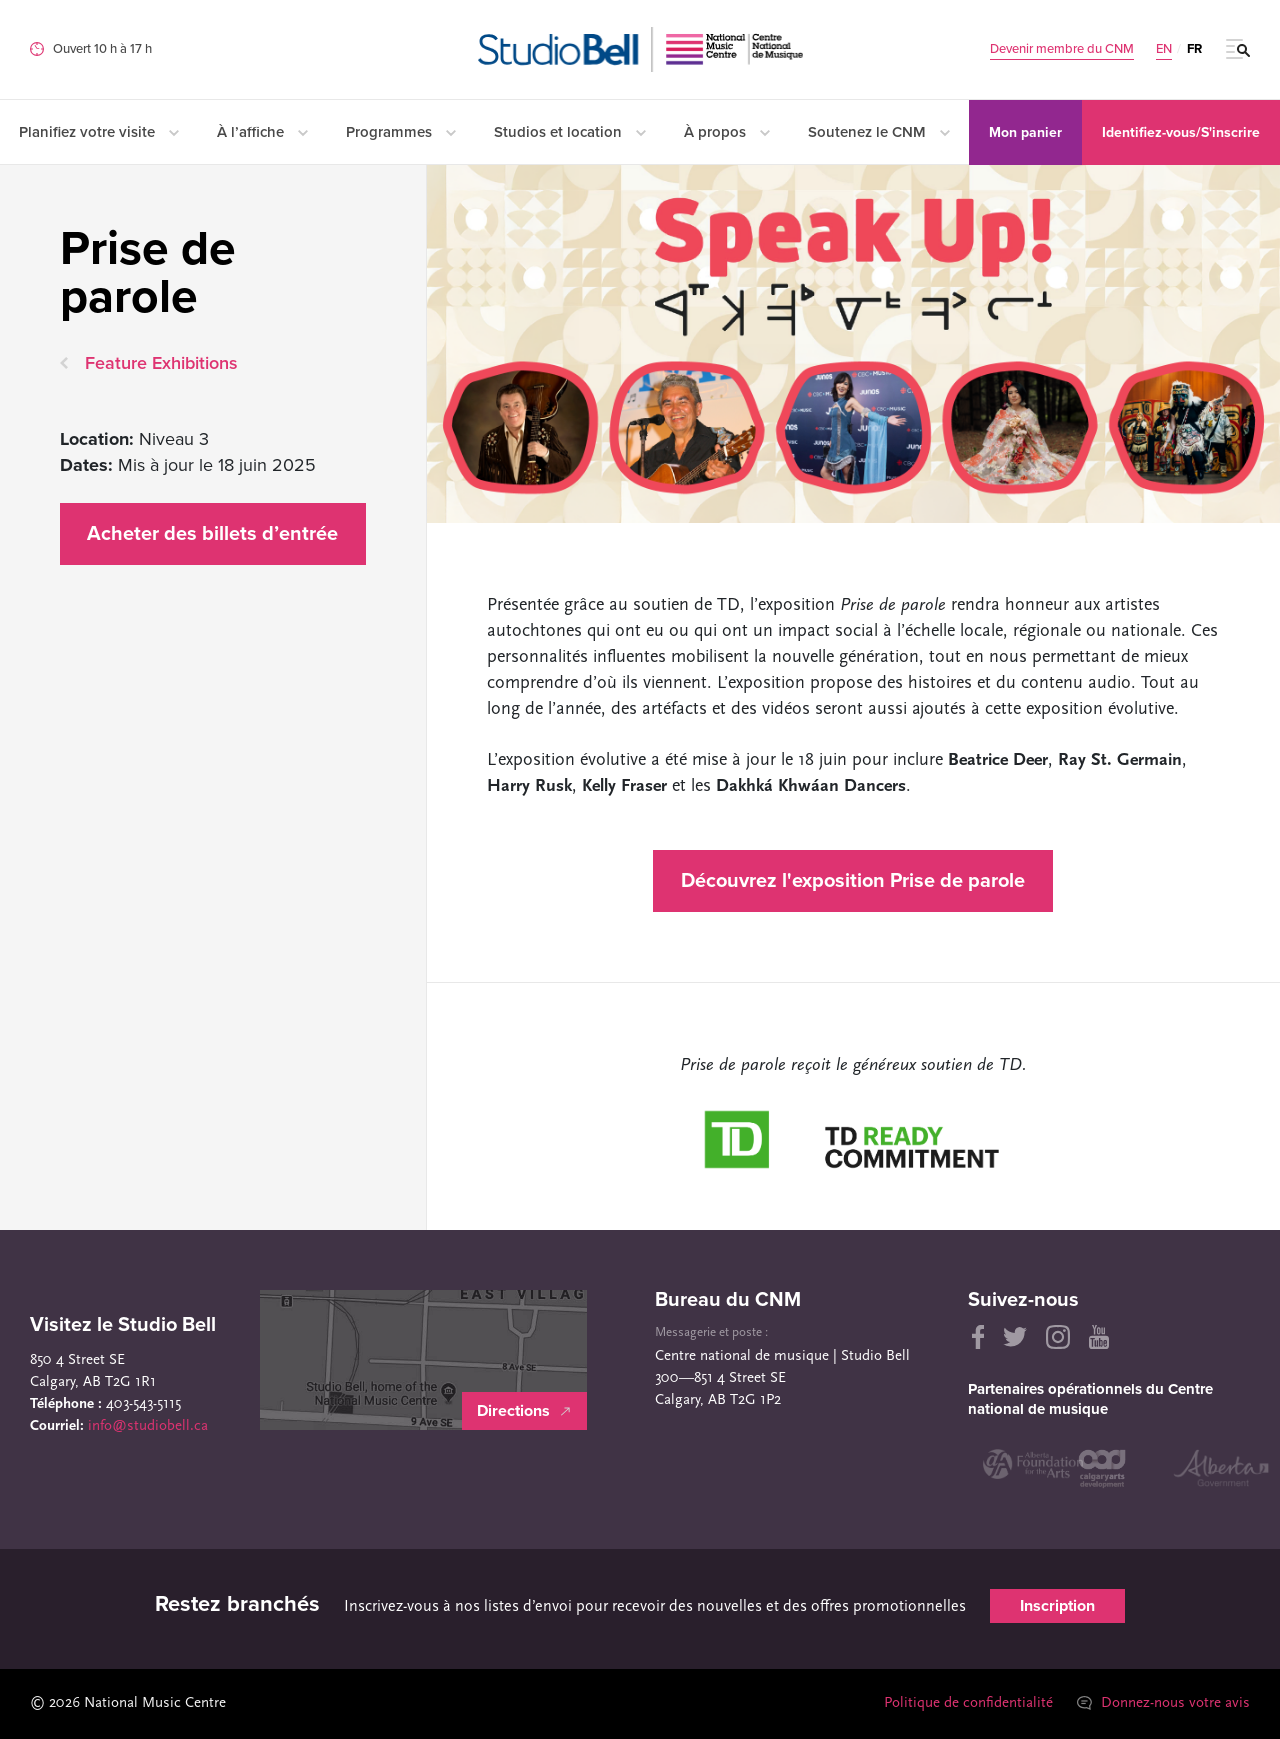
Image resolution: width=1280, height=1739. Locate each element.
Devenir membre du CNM (1062, 49)
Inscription (1057, 1606)
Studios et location (570, 132)
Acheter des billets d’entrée (212, 534)
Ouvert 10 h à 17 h (102, 49)
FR (1194, 49)
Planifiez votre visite (99, 132)
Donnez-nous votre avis (1163, 1703)
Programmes (401, 132)
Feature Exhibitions (161, 363)
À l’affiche (262, 132)
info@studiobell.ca (148, 1426)
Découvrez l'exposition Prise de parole (853, 881)
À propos (727, 132)
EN (1164, 49)
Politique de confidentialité (968, 1703)
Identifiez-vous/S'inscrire (1181, 132)
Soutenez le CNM (879, 132)
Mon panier (1025, 132)
